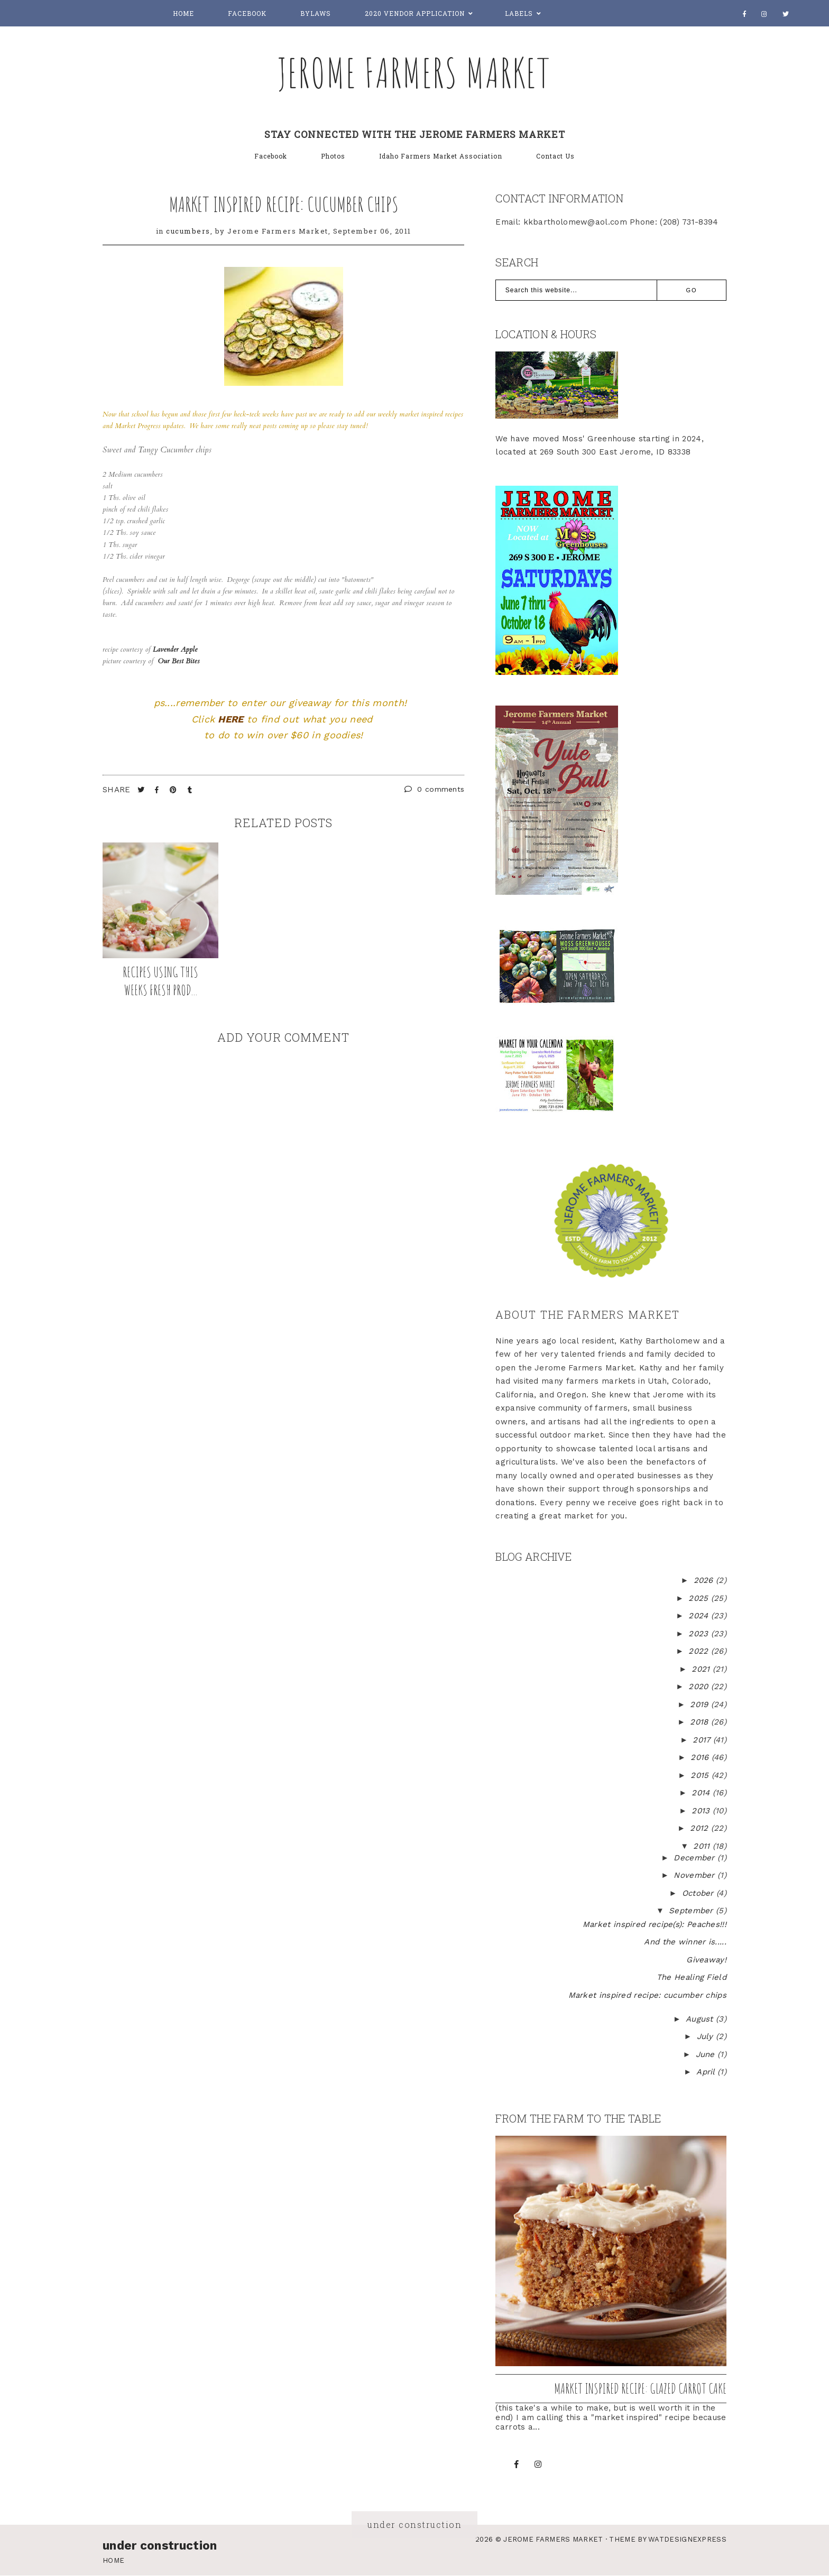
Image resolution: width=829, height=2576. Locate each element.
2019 (700, 1704)
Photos (333, 156)
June (707, 2054)
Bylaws (315, 13)
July (706, 2036)
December (695, 1857)
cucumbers (188, 231)
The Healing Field (691, 1977)
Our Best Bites (179, 661)
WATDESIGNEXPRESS (687, 2539)
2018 (700, 1722)
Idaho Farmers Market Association (440, 156)
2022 (699, 1651)
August (701, 2019)
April (706, 2072)
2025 (699, 1598)
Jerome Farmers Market (414, 72)
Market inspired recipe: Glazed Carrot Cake (640, 2388)
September (692, 1910)
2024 (699, 1615)
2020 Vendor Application (415, 13)
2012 (700, 1828)
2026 (705, 1580)
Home (183, 13)
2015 (701, 1775)
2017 (703, 1740)
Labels (519, 13)
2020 (699, 1686)
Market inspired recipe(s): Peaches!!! (654, 1924)
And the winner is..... (685, 1942)
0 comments (434, 789)
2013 (702, 1810)
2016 (701, 1757)
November (695, 1875)
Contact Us (555, 156)
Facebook (247, 13)
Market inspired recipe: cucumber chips (283, 204)
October (699, 1893)
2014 (702, 1792)
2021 (702, 1669)
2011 (703, 1846)
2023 (699, 1633)
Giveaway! (706, 1960)
